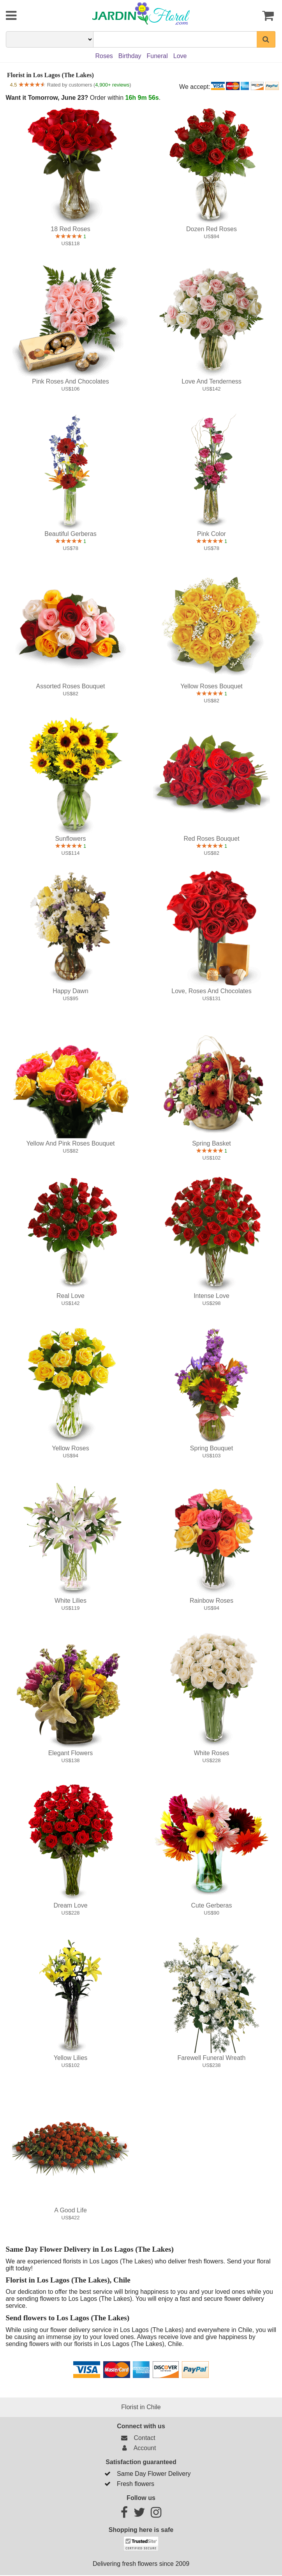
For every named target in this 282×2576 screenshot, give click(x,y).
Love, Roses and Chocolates (211, 991)
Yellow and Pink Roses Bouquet (70, 1143)
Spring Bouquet (211, 1448)
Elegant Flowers (70, 1753)
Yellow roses (70, 1448)
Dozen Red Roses (211, 229)
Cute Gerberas (211, 1905)
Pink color (211, 533)
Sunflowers (70, 838)
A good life (70, 2210)
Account (137, 2448)
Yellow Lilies (71, 2057)
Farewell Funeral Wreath (212, 2057)
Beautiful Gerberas (70, 533)
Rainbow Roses (211, 1600)
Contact (136, 2438)
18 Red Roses (70, 229)
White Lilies (70, 1600)
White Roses (211, 1753)
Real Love (70, 1295)
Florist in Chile (140, 2407)
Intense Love (211, 1295)
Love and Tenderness (211, 381)
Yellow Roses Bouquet (211, 686)
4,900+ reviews (112, 85)
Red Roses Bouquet (211, 838)
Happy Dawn (70, 991)
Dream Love (70, 1905)
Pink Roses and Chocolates (70, 381)
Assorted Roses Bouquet (70, 686)
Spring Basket (211, 1143)
